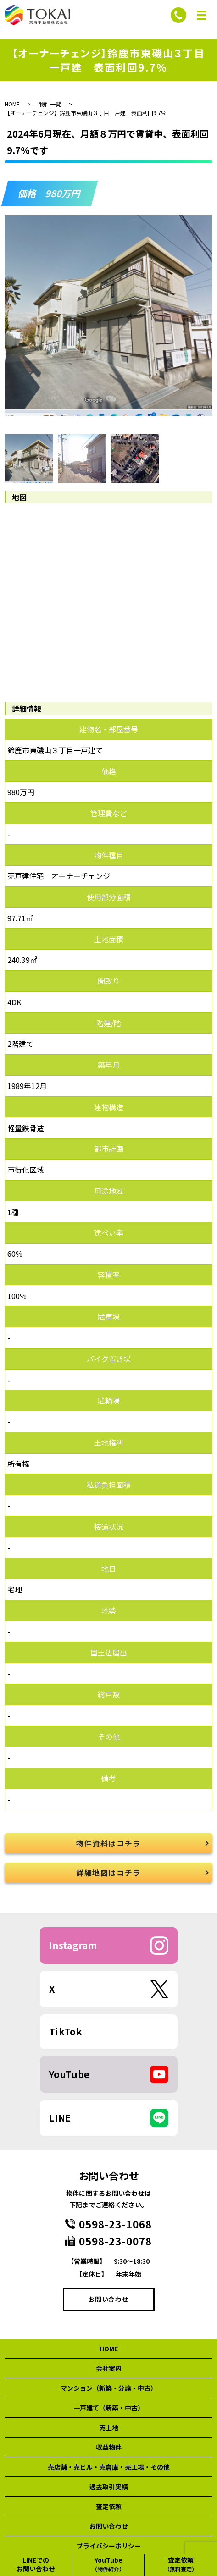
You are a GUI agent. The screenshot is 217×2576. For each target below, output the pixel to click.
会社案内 (109, 2368)
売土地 (108, 2427)
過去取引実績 (108, 2486)
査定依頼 (109, 2506)
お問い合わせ (108, 2299)
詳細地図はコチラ (108, 1872)
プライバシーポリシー (109, 2545)
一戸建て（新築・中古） (108, 2407)
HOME (12, 104)
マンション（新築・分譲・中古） (109, 2388)
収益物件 (109, 2447)
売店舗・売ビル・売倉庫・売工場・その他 (109, 2466)
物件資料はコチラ (108, 1843)
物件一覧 (50, 104)
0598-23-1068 (115, 2224)
